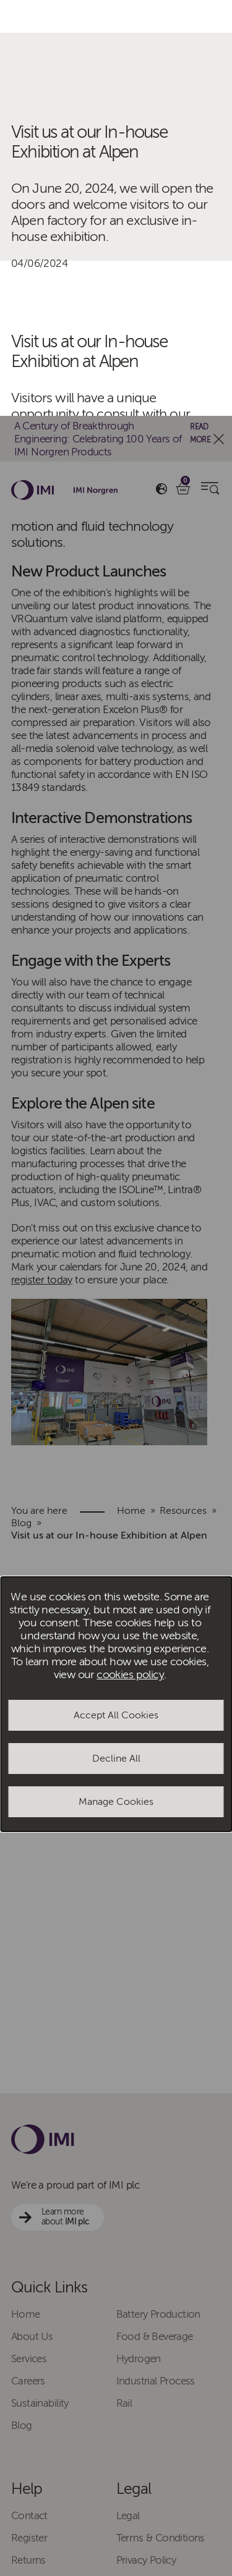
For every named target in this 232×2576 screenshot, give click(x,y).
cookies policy (130, 1259)
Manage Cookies (116, 1385)
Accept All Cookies (116, 1299)
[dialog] (116, 1288)
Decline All (116, 1342)
